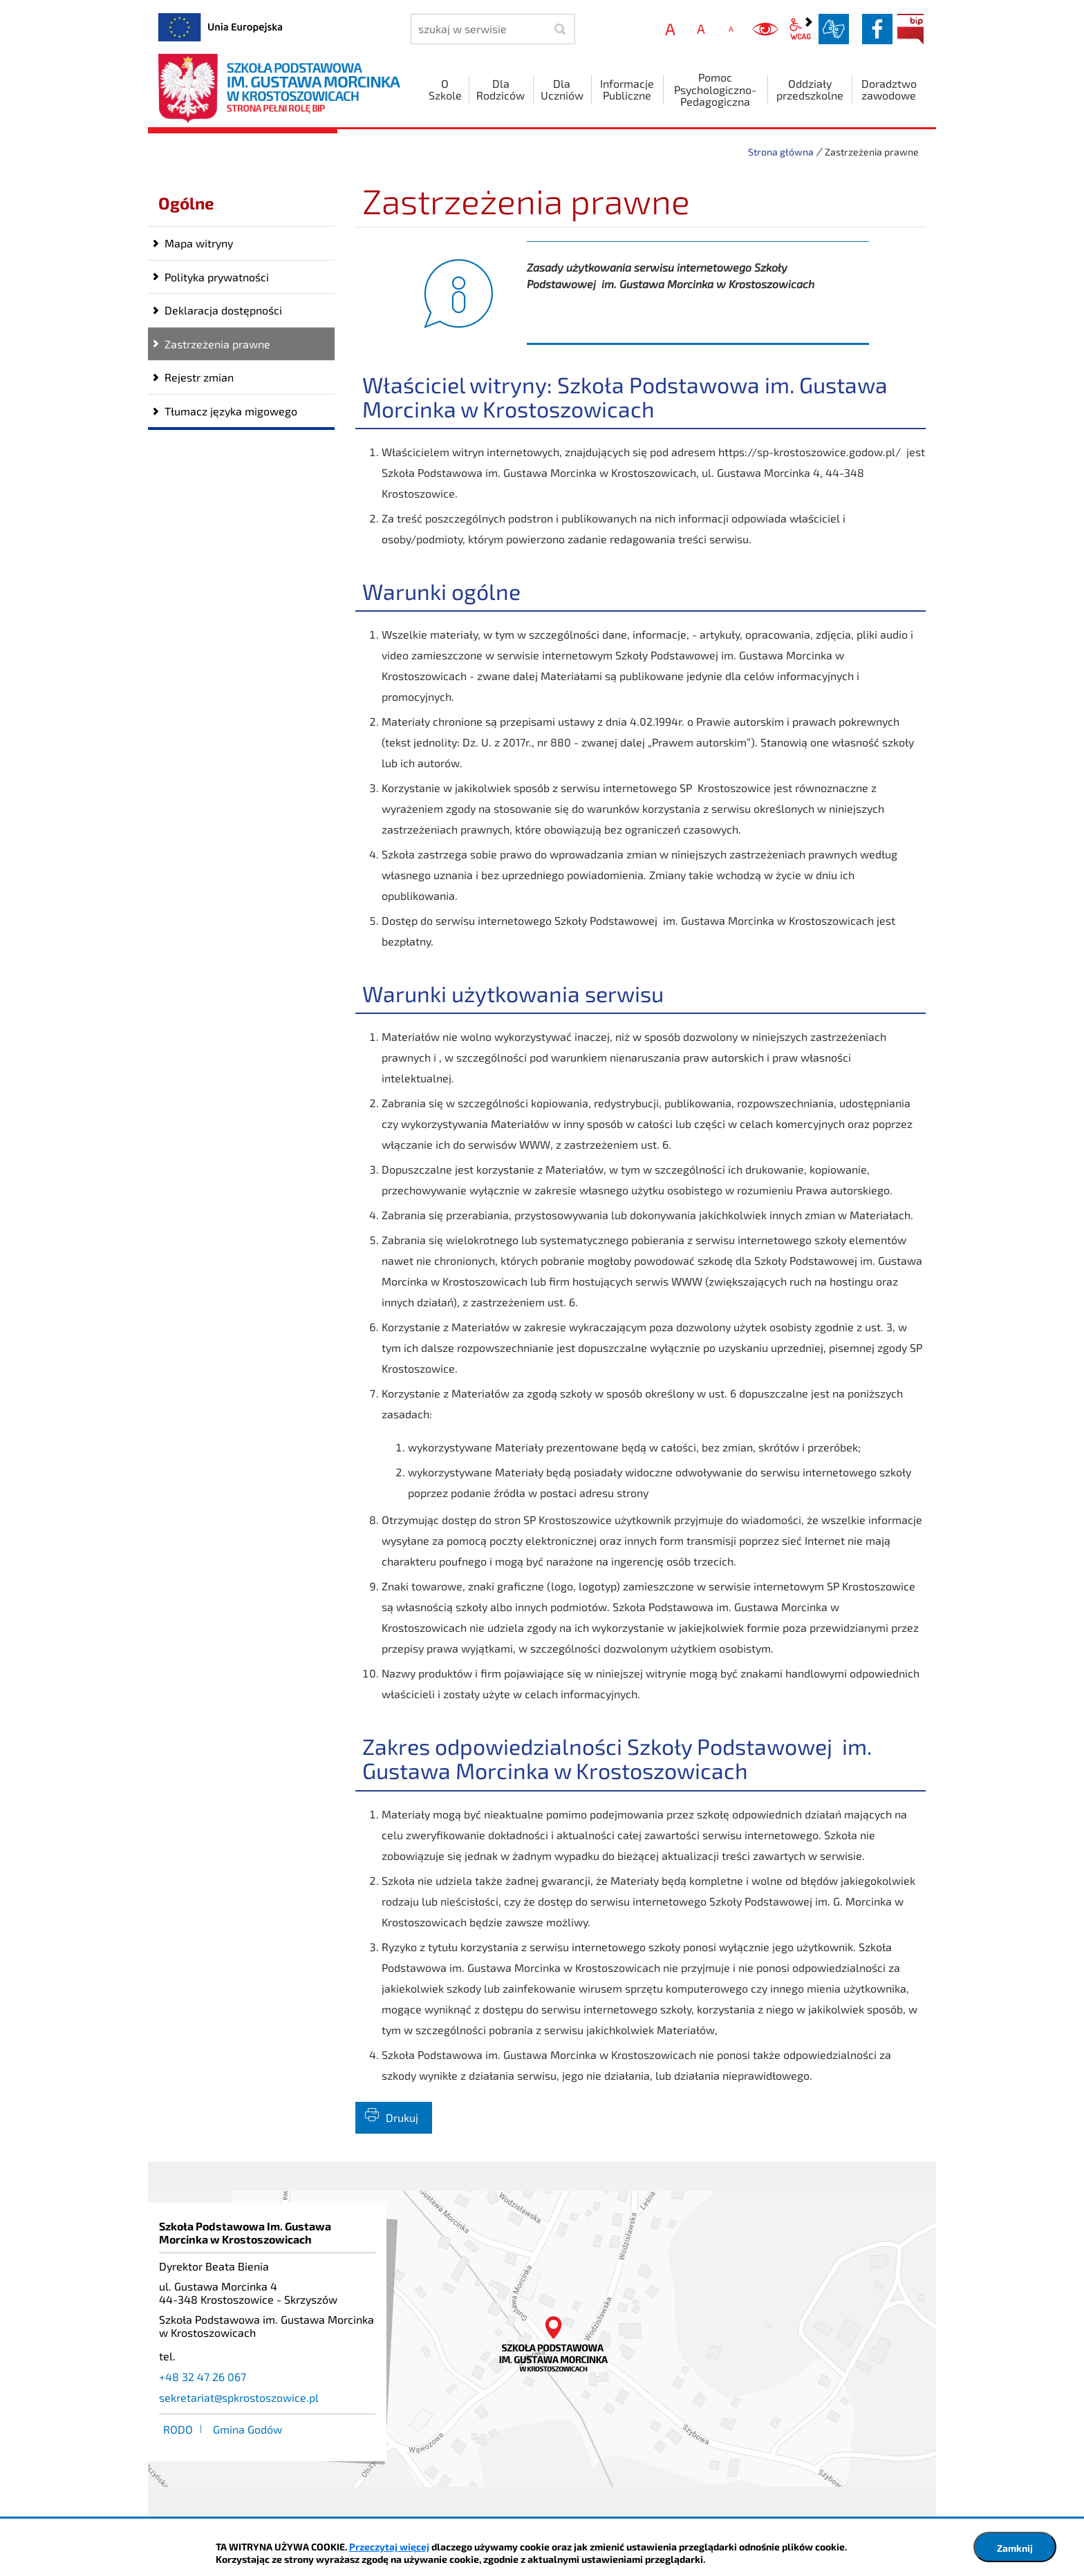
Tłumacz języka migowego (231, 410)
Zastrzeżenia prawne (217, 343)
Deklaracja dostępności (223, 310)
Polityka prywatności (217, 276)
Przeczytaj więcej (389, 2547)
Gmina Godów (247, 2429)
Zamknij (1015, 2548)
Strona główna (781, 152)
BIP (910, 29)
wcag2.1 (800, 29)
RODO (178, 2429)
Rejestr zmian (199, 377)
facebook (877, 29)
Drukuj (402, 2117)
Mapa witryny (199, 243)
